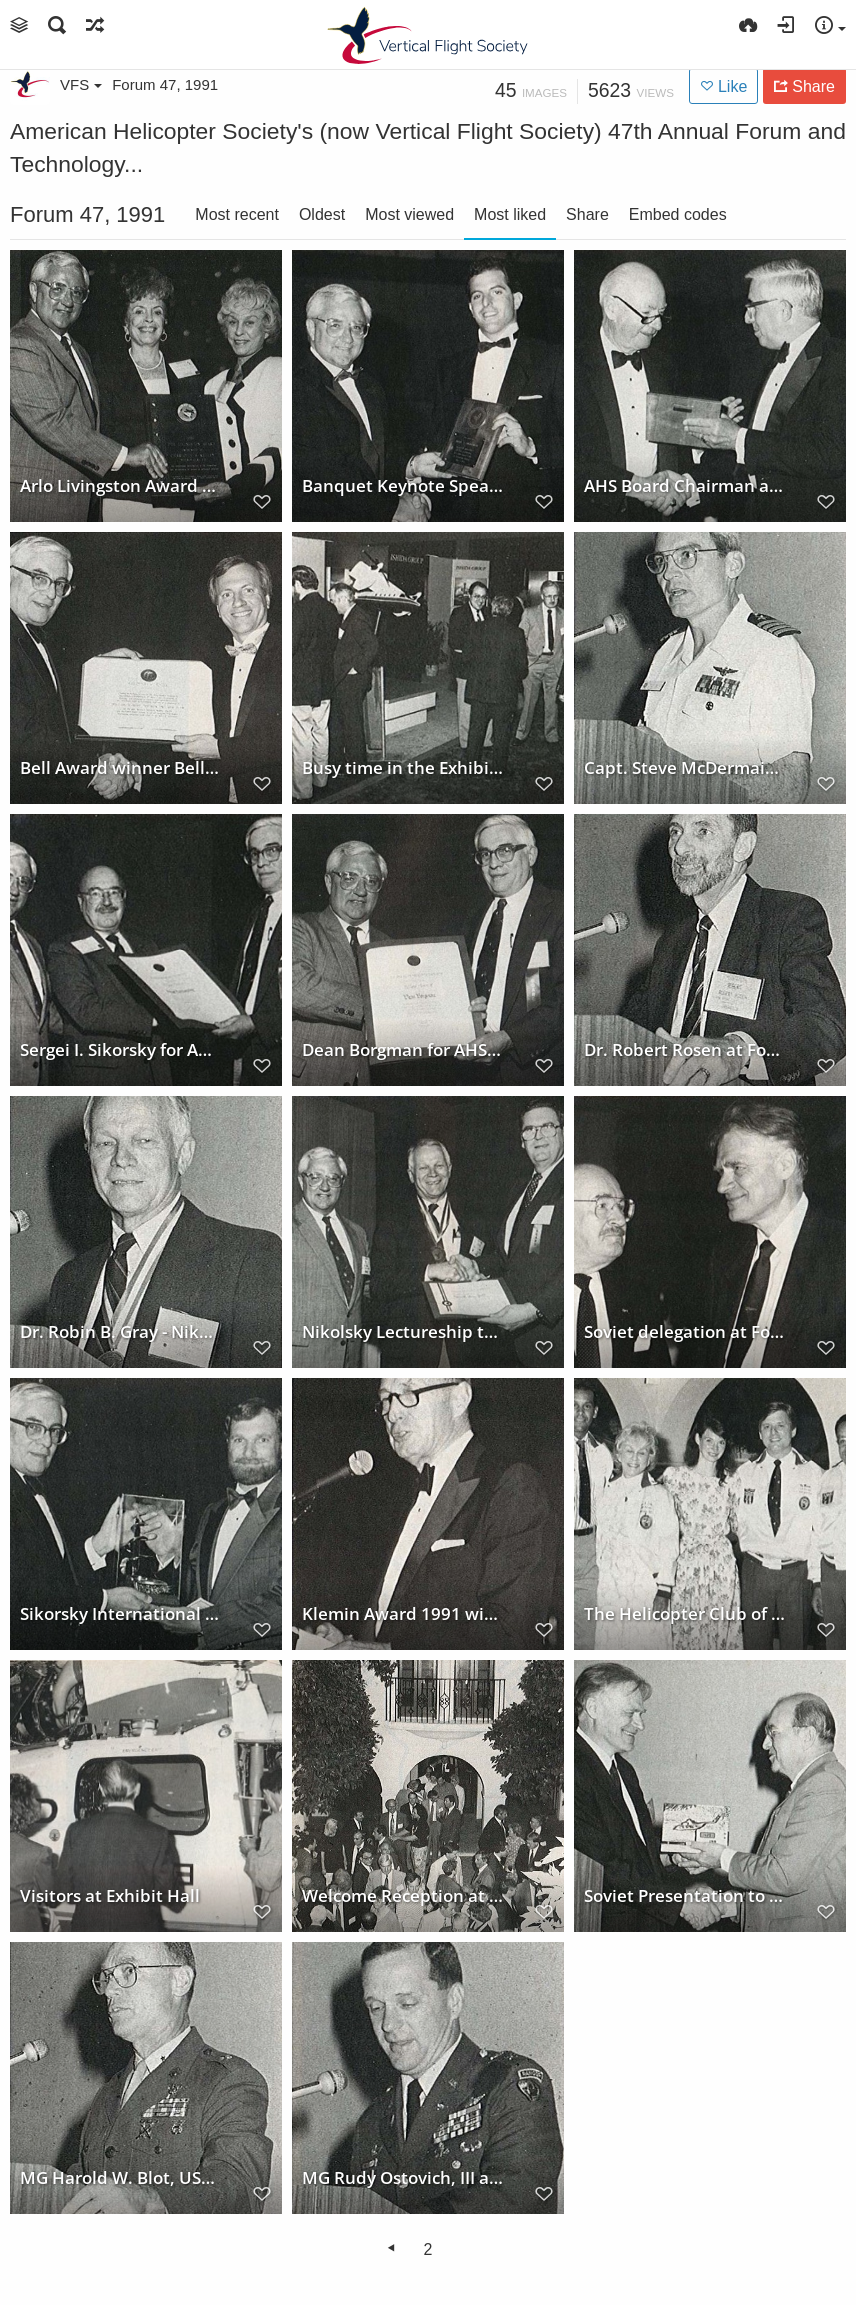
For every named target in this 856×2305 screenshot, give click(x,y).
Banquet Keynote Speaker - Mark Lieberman (403, 485)
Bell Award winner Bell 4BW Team (121, 767)
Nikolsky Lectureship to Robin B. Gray (403, 1331)
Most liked (510, 214)
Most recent (237, 214)
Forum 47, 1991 (165, 84)
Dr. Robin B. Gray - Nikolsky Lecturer (121, 1331)
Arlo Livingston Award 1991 (121, 485)
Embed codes (678, 214)
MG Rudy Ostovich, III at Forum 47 (403, 2177)
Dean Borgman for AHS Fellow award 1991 (403, 1049)
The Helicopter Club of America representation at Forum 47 (685, 1613)
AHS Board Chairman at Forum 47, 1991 (685, 485)
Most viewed (409, 214)
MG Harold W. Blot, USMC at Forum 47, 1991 (121, 2177)
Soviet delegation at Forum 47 (685, 1331)
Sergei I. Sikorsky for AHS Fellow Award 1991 (121, 1049)
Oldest (322, 214)
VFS (81, 84)
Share (587, 214)
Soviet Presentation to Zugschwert (685, 1895)
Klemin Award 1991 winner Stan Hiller (403, 1613)
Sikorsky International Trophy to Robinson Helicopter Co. (121, 1613)
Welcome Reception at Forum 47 (403, 1895)
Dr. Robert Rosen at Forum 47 (685, 1049)
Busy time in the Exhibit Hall (403, 767)
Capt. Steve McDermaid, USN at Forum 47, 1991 (685, 767)
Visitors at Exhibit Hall (110, 1895)
